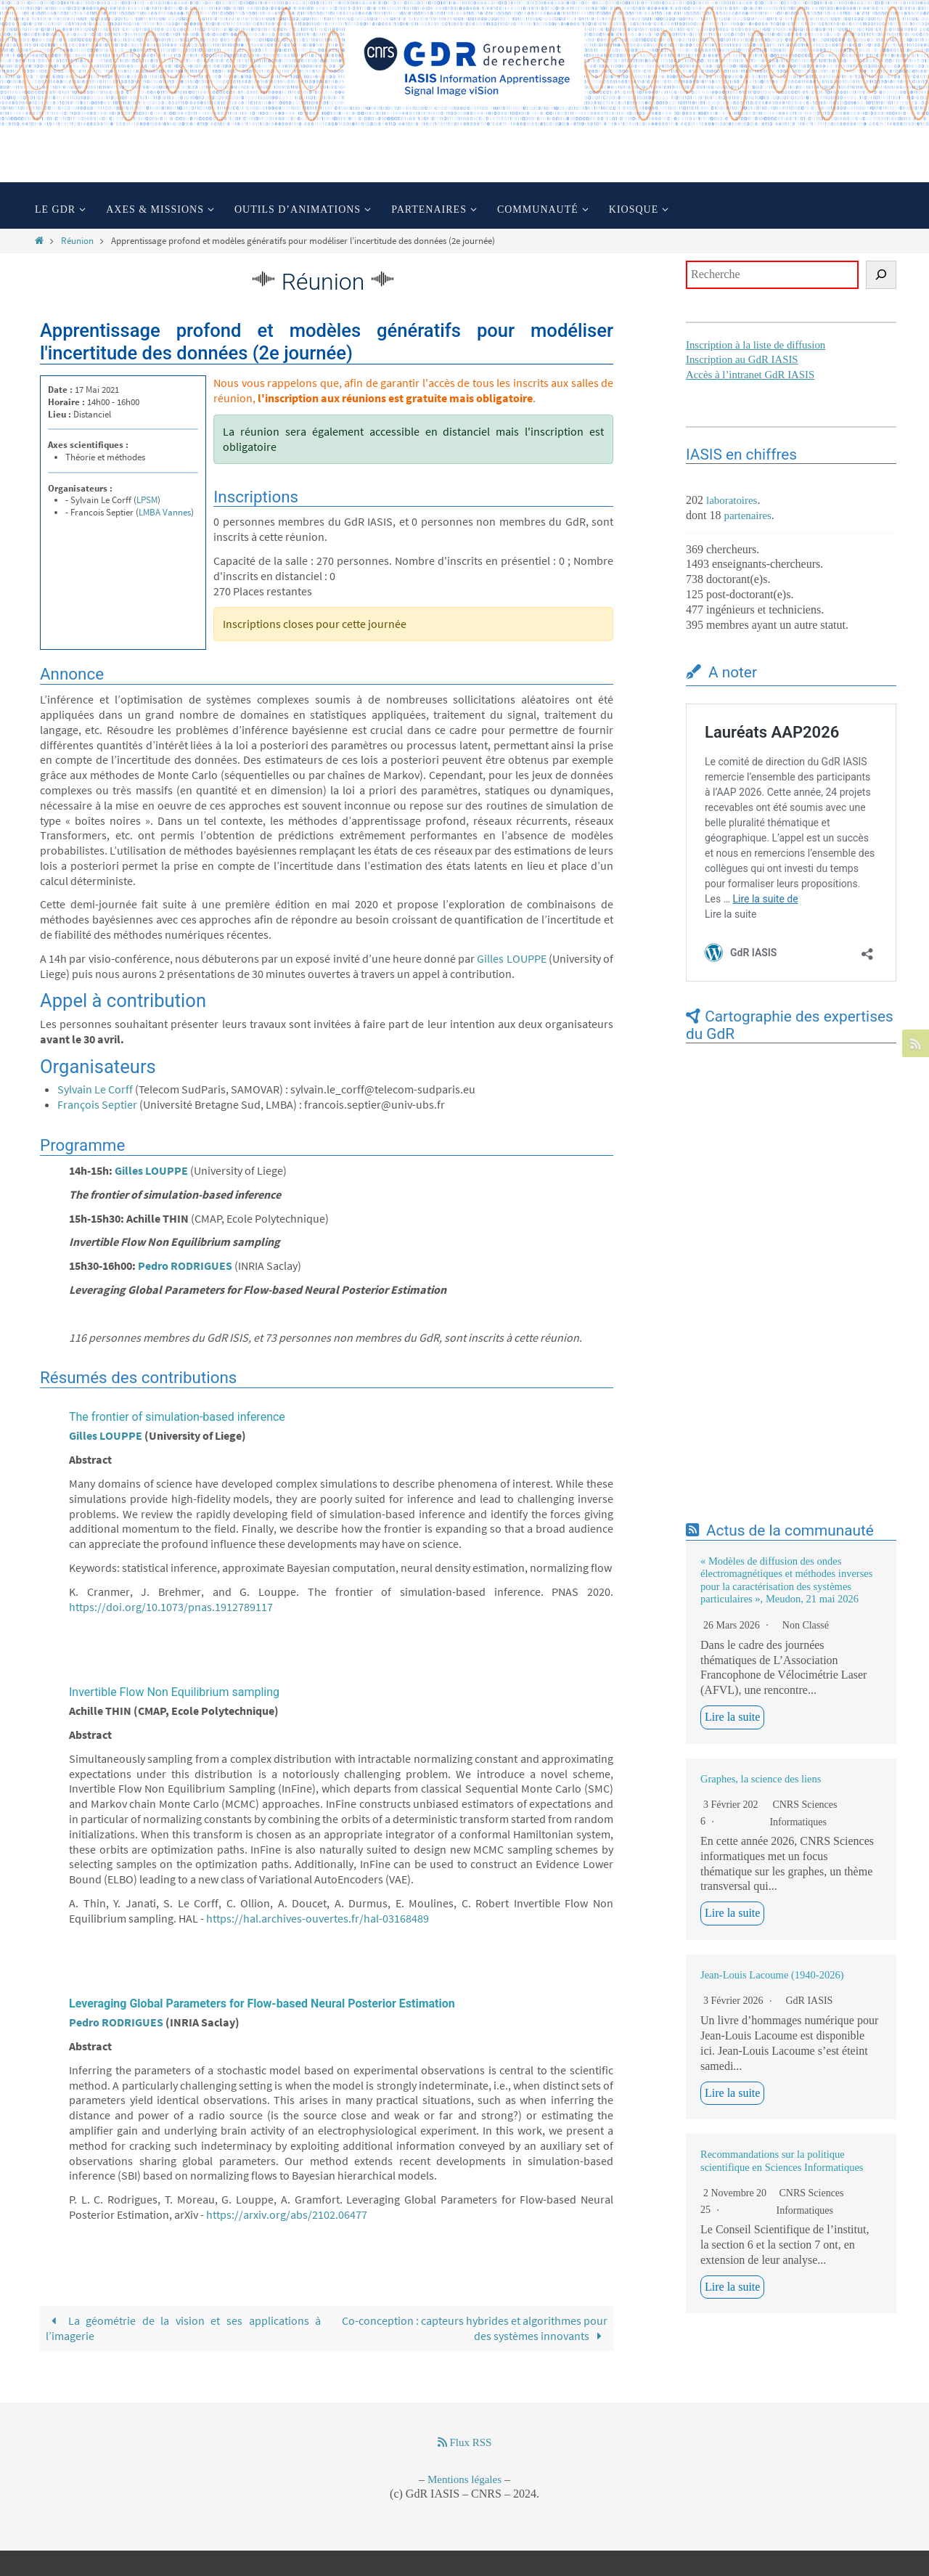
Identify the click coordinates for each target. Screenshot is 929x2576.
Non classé (805, 1625)
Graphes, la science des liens (760, 1779)
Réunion (77, 240)
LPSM (146, 499)
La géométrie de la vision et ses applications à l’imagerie (183, 2328)
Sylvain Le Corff (95, 1089)
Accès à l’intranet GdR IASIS (751, 374)
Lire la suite (732, 1717)
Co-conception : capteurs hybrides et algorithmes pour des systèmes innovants (474, 2328)
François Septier (97, 1104)
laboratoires (732, 500)
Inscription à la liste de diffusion (756, 345)
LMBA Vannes (165, 512)
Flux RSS (465, 2442)
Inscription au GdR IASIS (742, 359)
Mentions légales (464, 2479)
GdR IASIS (808, 2000)
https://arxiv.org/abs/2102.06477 (286, 2214)
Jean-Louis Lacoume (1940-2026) (772, 1975)
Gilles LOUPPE (511, 958)
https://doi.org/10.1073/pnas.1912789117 (171, 1606)
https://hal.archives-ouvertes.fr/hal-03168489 (317, 1918)
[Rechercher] (881, 275)
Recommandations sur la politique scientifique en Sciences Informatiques (782, 2160)
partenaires (748, 515)
